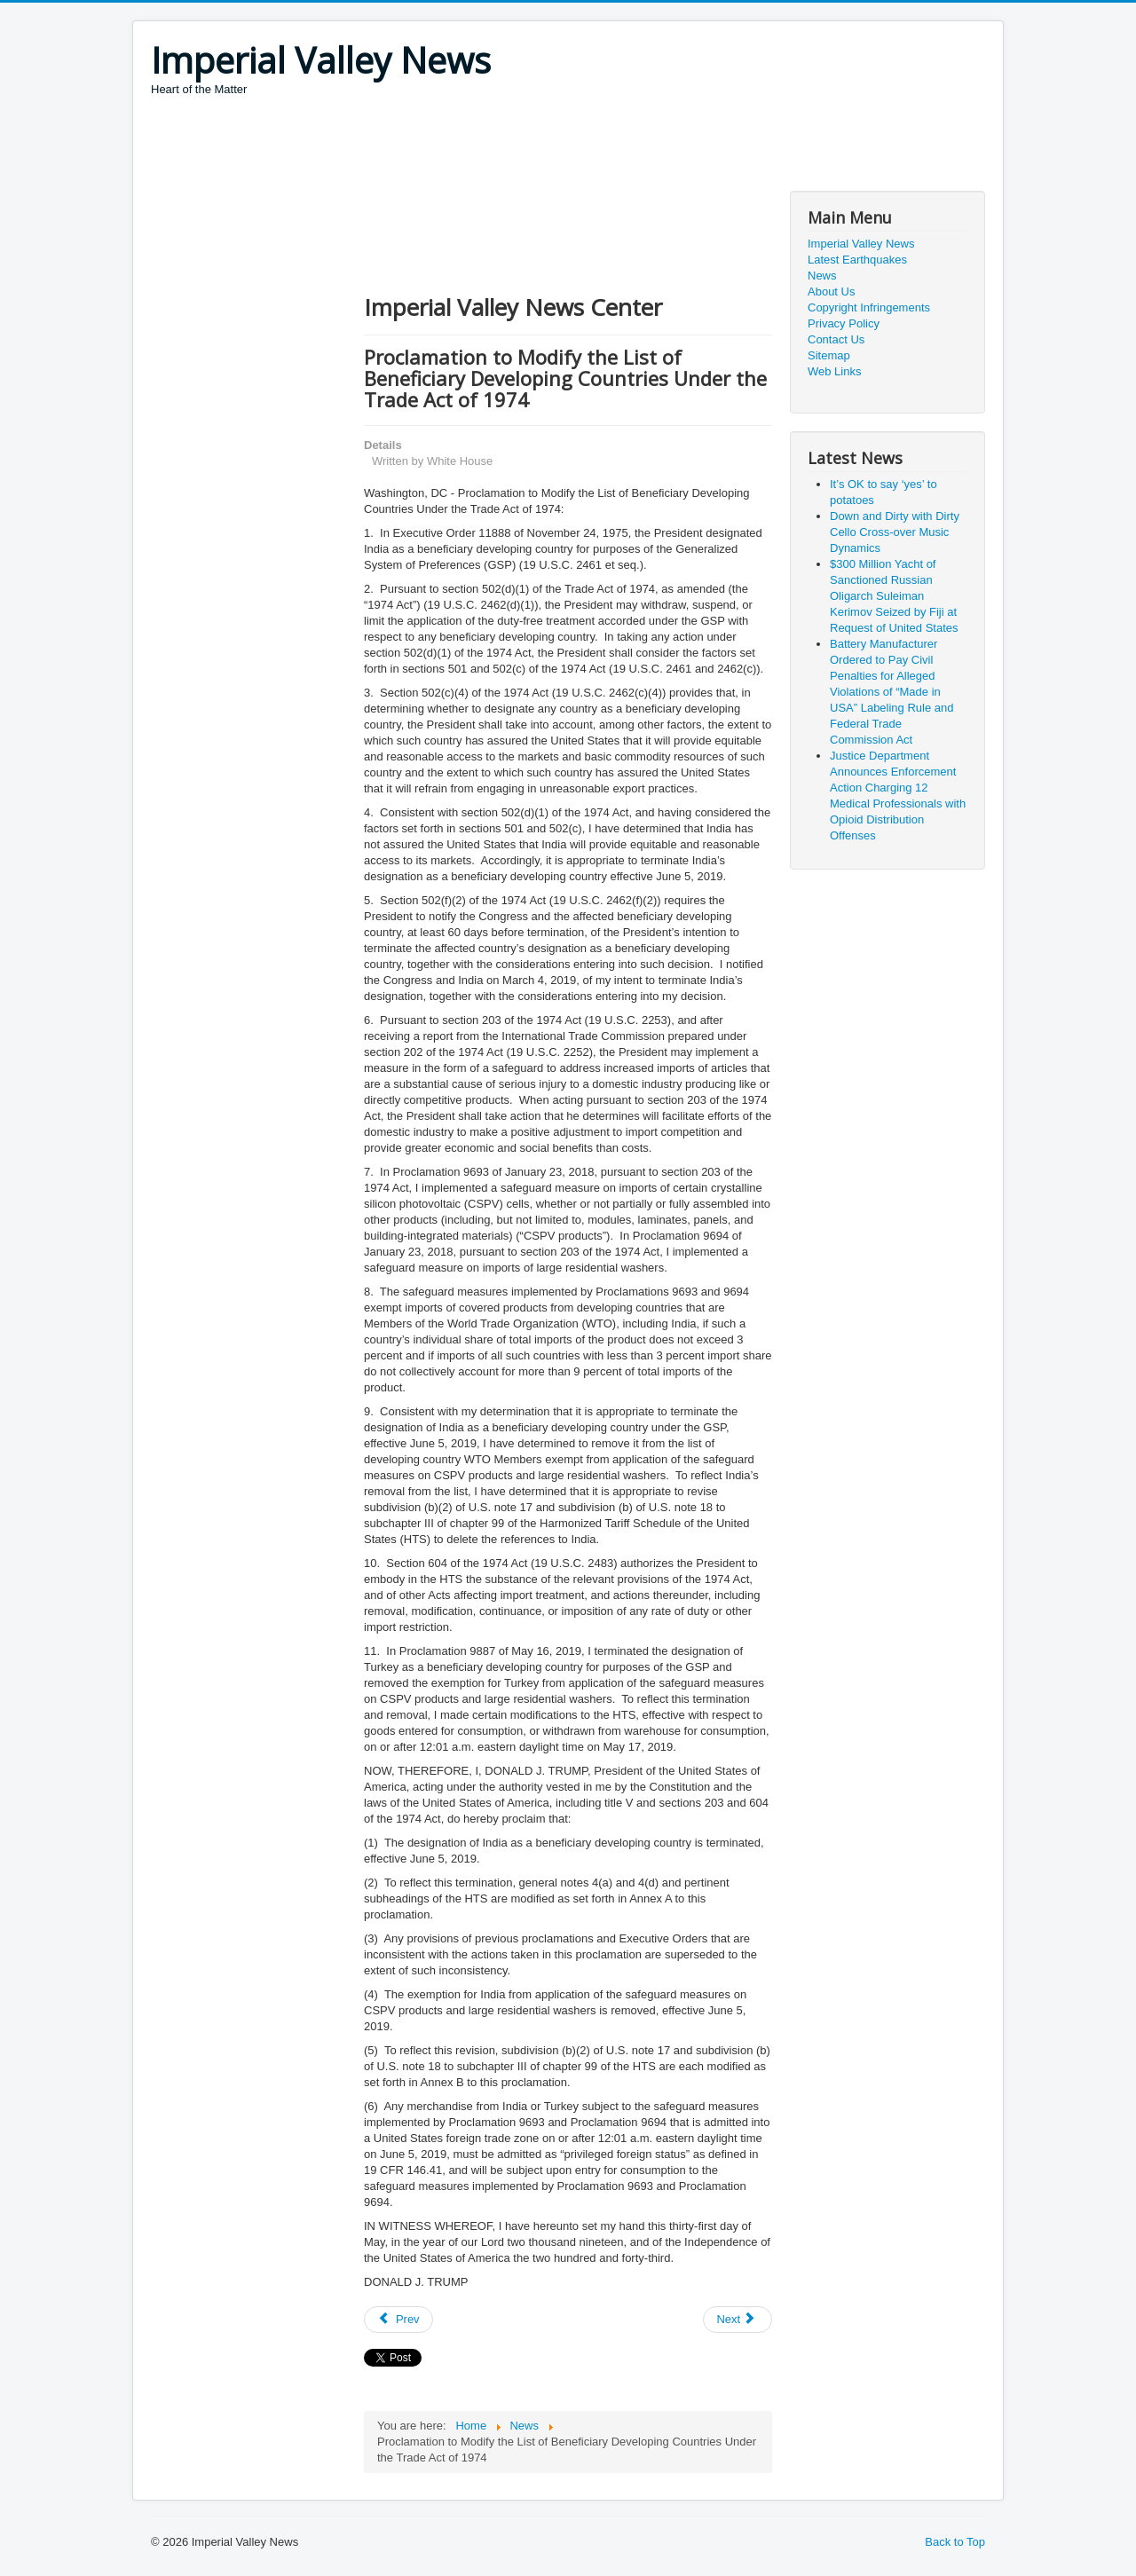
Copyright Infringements (869, 307)
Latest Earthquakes (857, 259)
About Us (831, 291)
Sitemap (829, 355)
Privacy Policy (844, 323)
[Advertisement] (474, 146)
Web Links (834, 371)
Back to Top (955, 2541)
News (822, 275)
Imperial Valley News (861, 243)
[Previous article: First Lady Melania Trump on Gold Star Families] (398, 2319)
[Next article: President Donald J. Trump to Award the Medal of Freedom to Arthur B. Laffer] (737, 2319)
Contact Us (836, 339)
